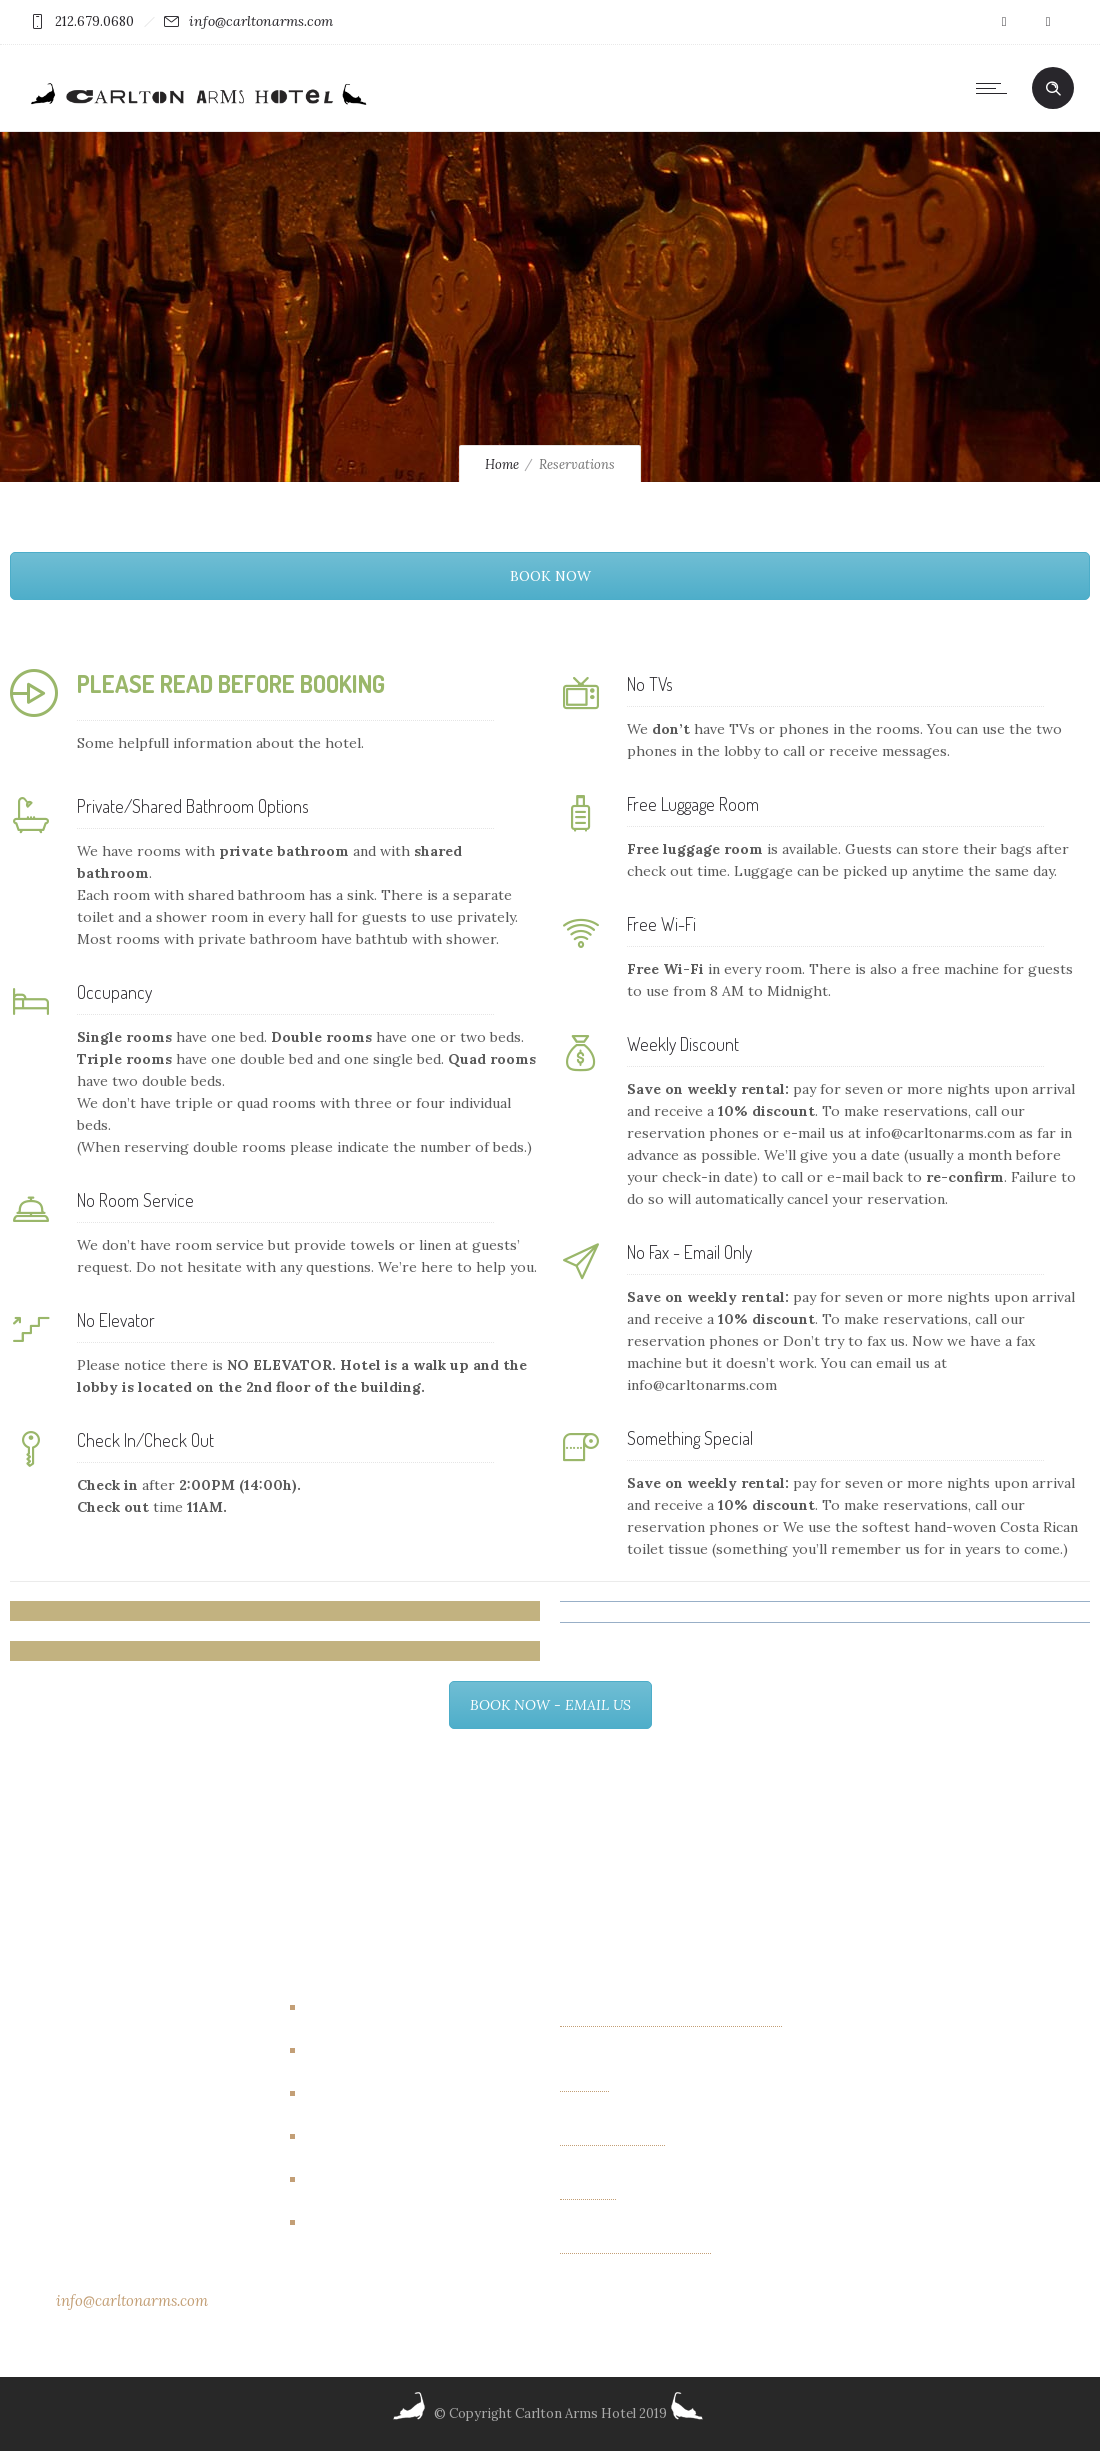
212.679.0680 (94, 21)
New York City (363, 2223)
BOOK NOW (550, 576)
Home (502, 464)
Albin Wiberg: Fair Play (635, 2246)
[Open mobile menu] (996, 88)
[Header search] (1053, 89)
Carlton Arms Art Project (400, 2051)
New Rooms (355, 2180)
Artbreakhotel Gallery (389, 2008)
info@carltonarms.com (261, 21)
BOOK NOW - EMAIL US (550, 1705)
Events (337, 2094)
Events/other (361, 2137)
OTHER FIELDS (612, 2138)
